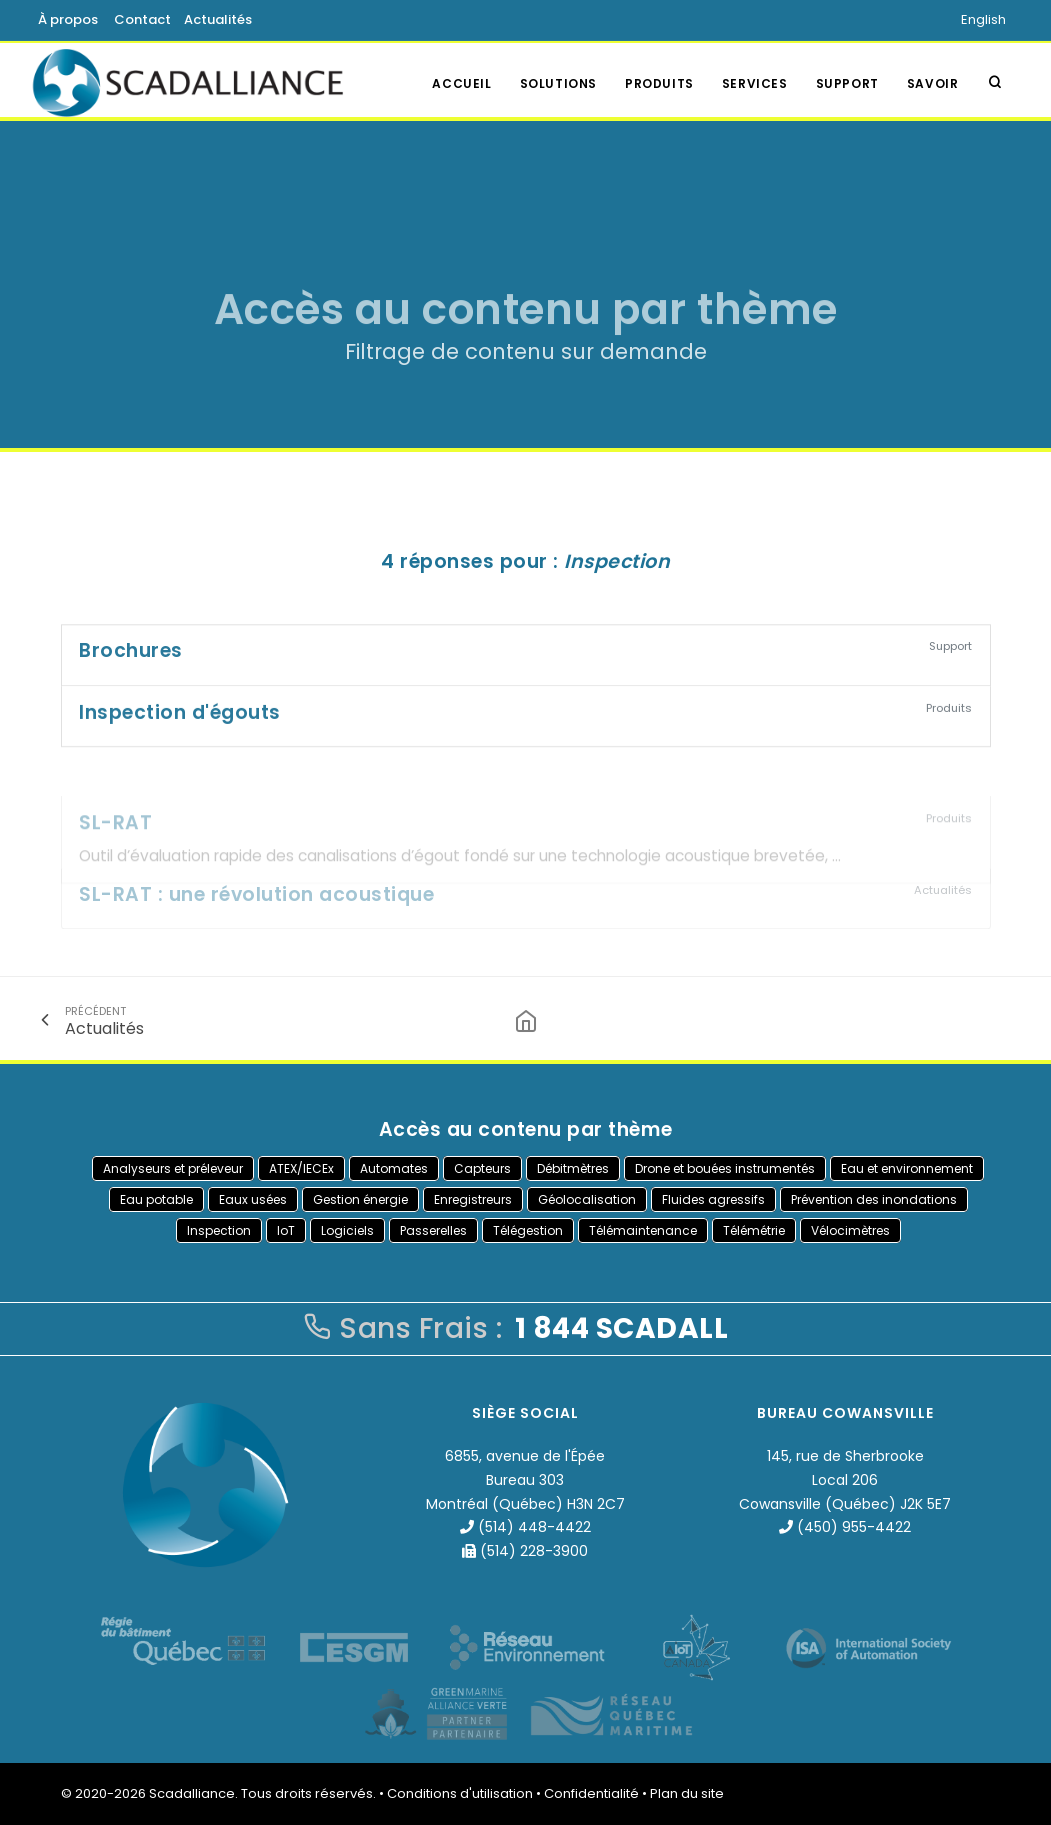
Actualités (218, 19)
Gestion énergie (360, 1199)
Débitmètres (573, 1168)
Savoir (933, 83)
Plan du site (687, 1793)
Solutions (558, 83)
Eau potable (156, 1199)
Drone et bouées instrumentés (725, 1168)
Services (755, 83)
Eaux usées (253, 1199)
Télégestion (528, 1230)
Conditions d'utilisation (460, 1793)
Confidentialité (591, 1793)
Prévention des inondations (874, 1199)
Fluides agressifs (713, 1199)
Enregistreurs (473, 1199)
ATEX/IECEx (301, 1168)
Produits (659, 83)
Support (847, 83)
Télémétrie (754, 1230)
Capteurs (482, 1168)
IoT (286, 1230)
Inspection (219, 1230)
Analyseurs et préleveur (173, 1168)
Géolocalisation (587, 1199)
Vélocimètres (850, 1230)
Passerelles (433, 1230)
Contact (142, 19)
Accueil (461, 83)
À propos (68, 19)
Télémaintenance (643, 1230)
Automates (394, 1168)
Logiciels (347, 1230)
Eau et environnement (907, 1168)
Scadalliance (192, 1793)
